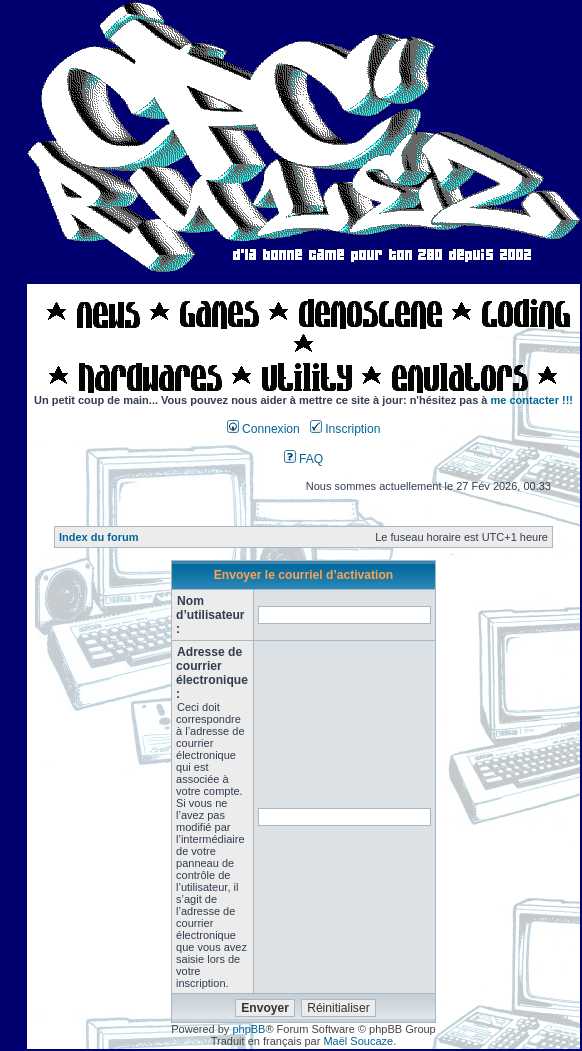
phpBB (248, 1029)
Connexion (263, 429)
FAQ (304, 459)
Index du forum (98, 537)
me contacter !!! (532, 400)
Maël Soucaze (358, 1041)
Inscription (345, 429)
